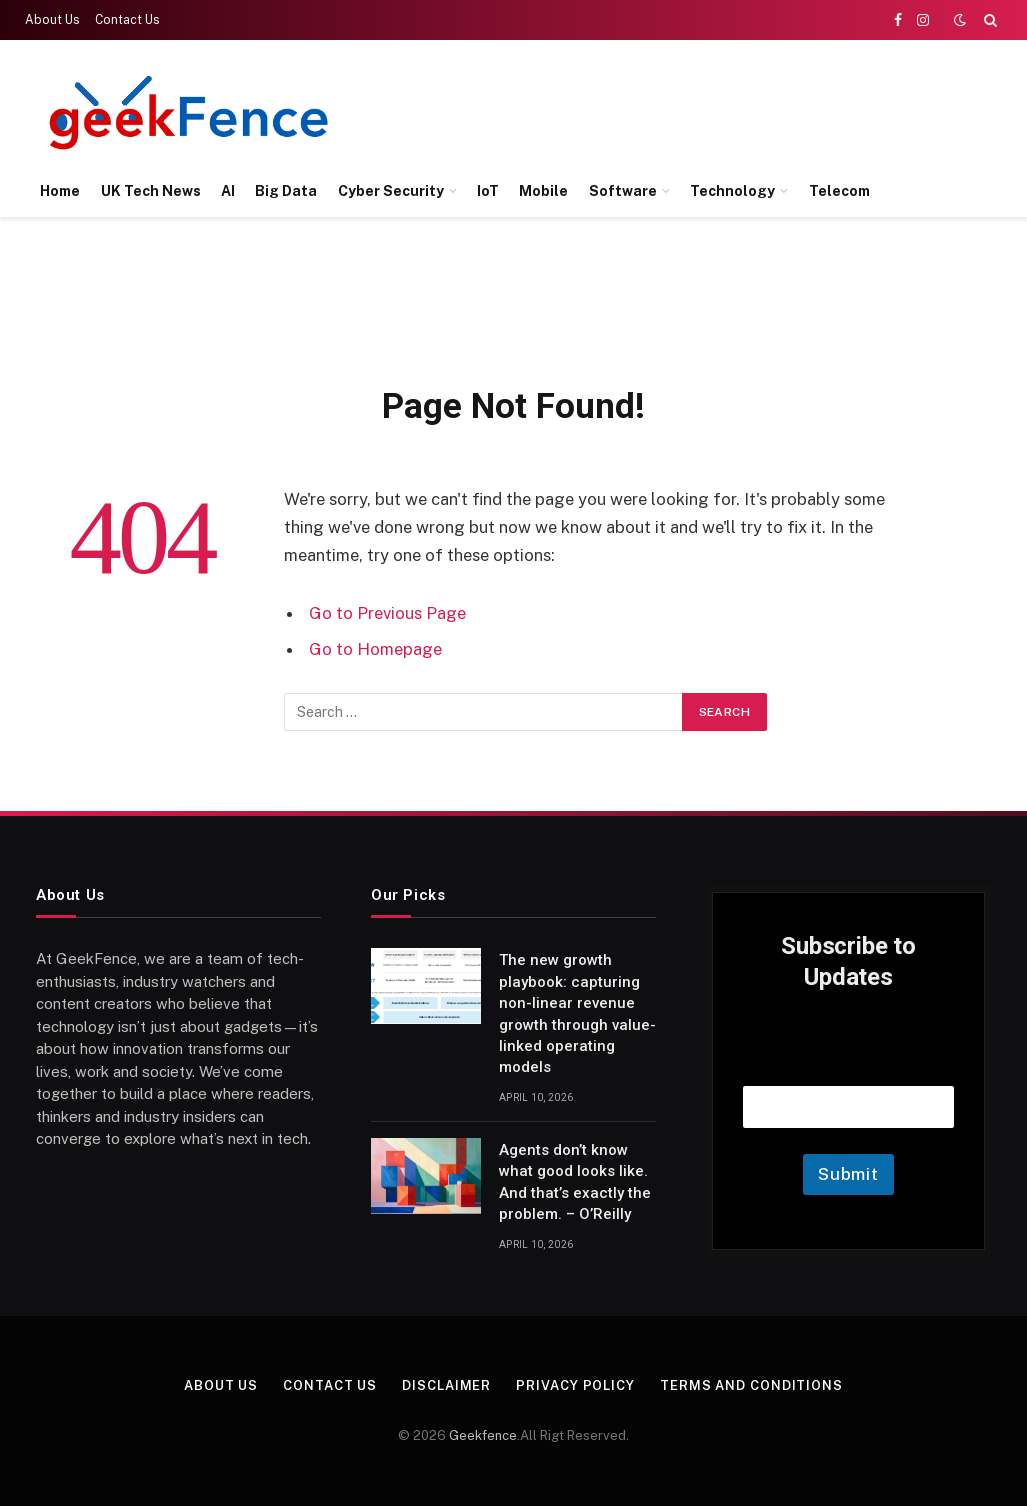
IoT (488, 191)
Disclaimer (446, 1385)
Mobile (543, 191)
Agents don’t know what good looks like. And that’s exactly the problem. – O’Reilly (575, 1182)
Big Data (286, 191)
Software (623, 191)
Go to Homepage (375, 649)
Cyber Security (391, 191)
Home (60, 191)
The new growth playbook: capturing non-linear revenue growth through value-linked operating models (577, 1013)
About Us (52, 20)
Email (849, 1060)
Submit (848, 1174)
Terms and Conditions (751, 1385)
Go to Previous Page (387, 613)
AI (228, 191)
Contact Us (127, 20)
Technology (732, 191)
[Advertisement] (633, 110)
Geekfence (483, 1435)
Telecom (839, 191)
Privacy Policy (575, 1385)
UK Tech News (151, 191)
